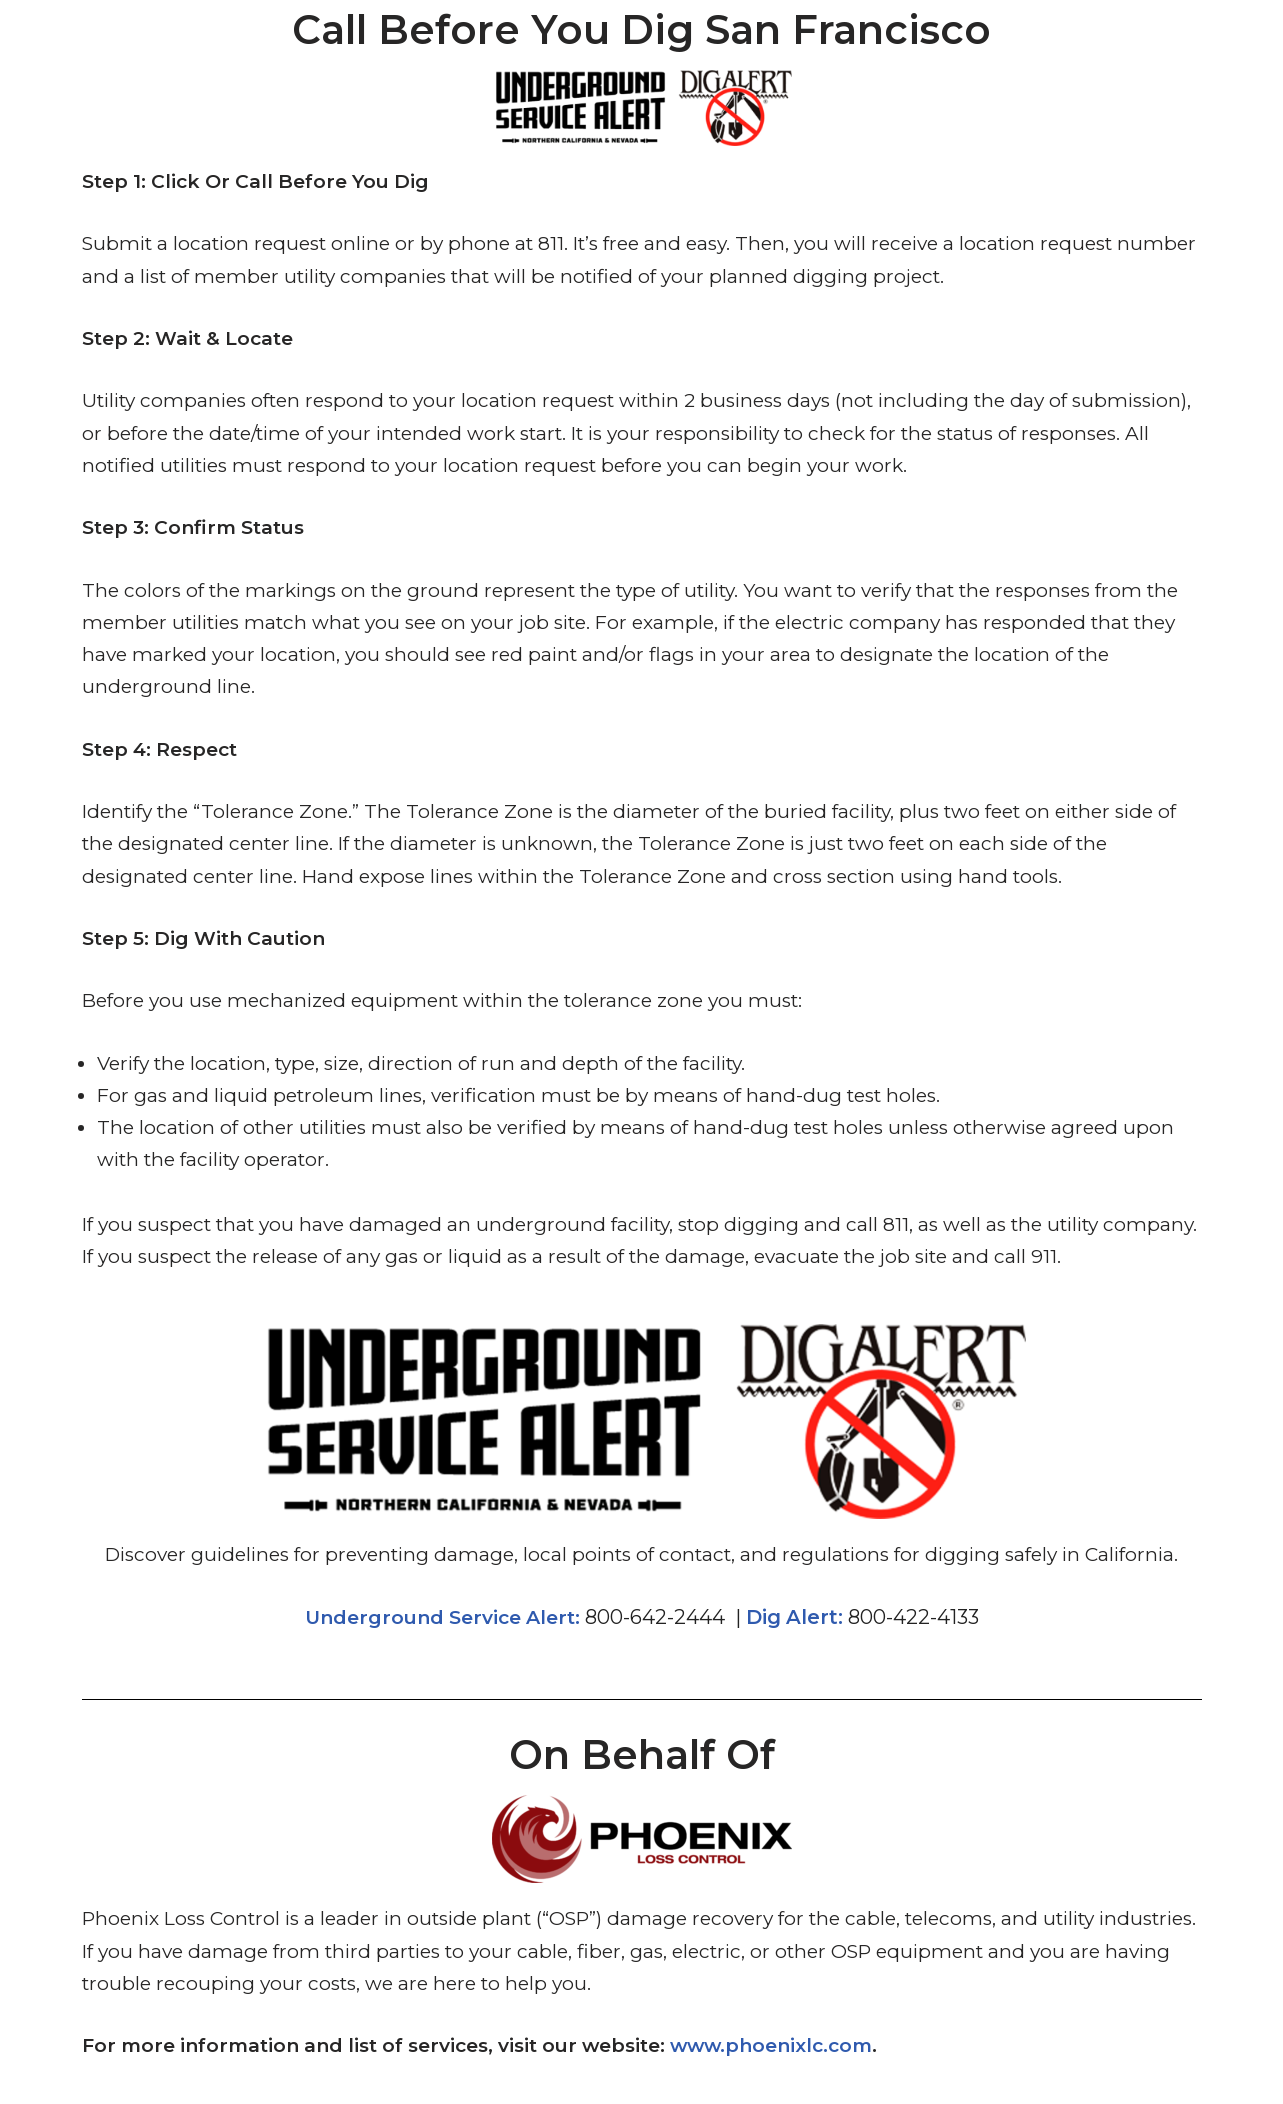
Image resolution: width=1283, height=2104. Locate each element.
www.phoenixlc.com (771, 2045)
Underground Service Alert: (442, 1617)
